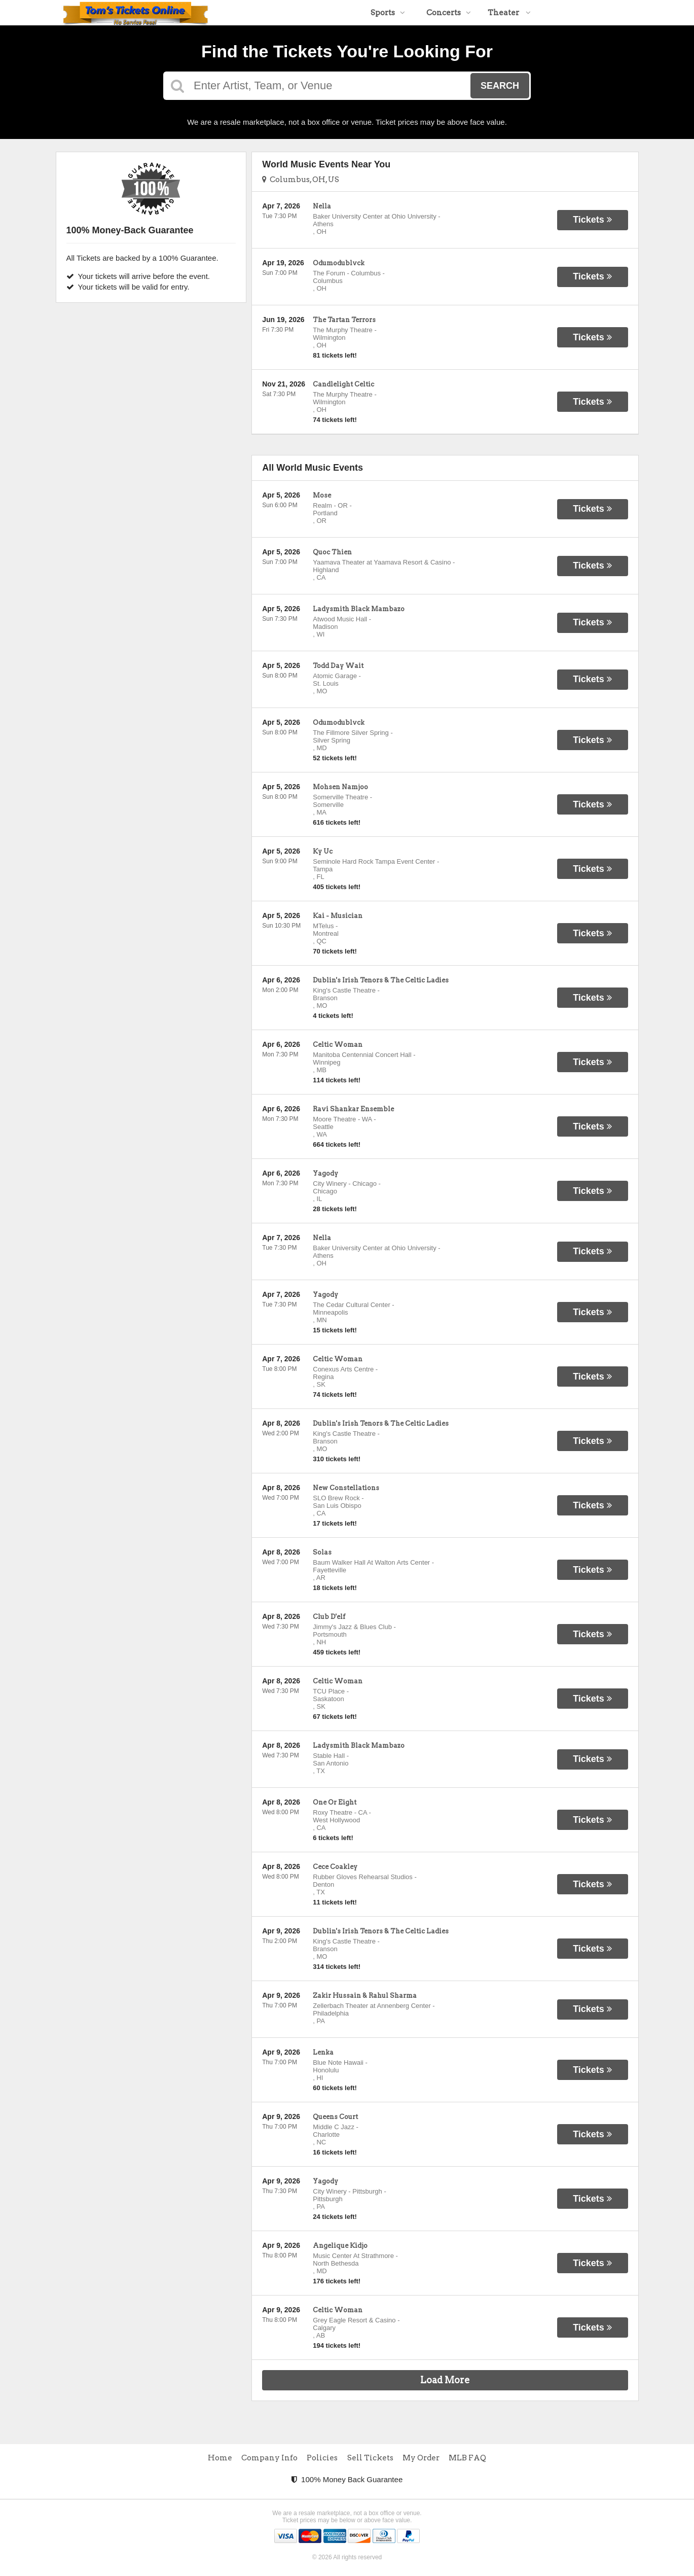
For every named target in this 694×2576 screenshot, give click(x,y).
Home (220, 2457)
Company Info (269, 2457)
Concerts (448, 12)
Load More (445, 2380)
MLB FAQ (467, 2457)
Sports (388, 12)
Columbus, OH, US (300, 179)
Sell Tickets (370, 2457)
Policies (322, 2457)
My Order (421, 2457)
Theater (509, 12)
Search (500, 86)
